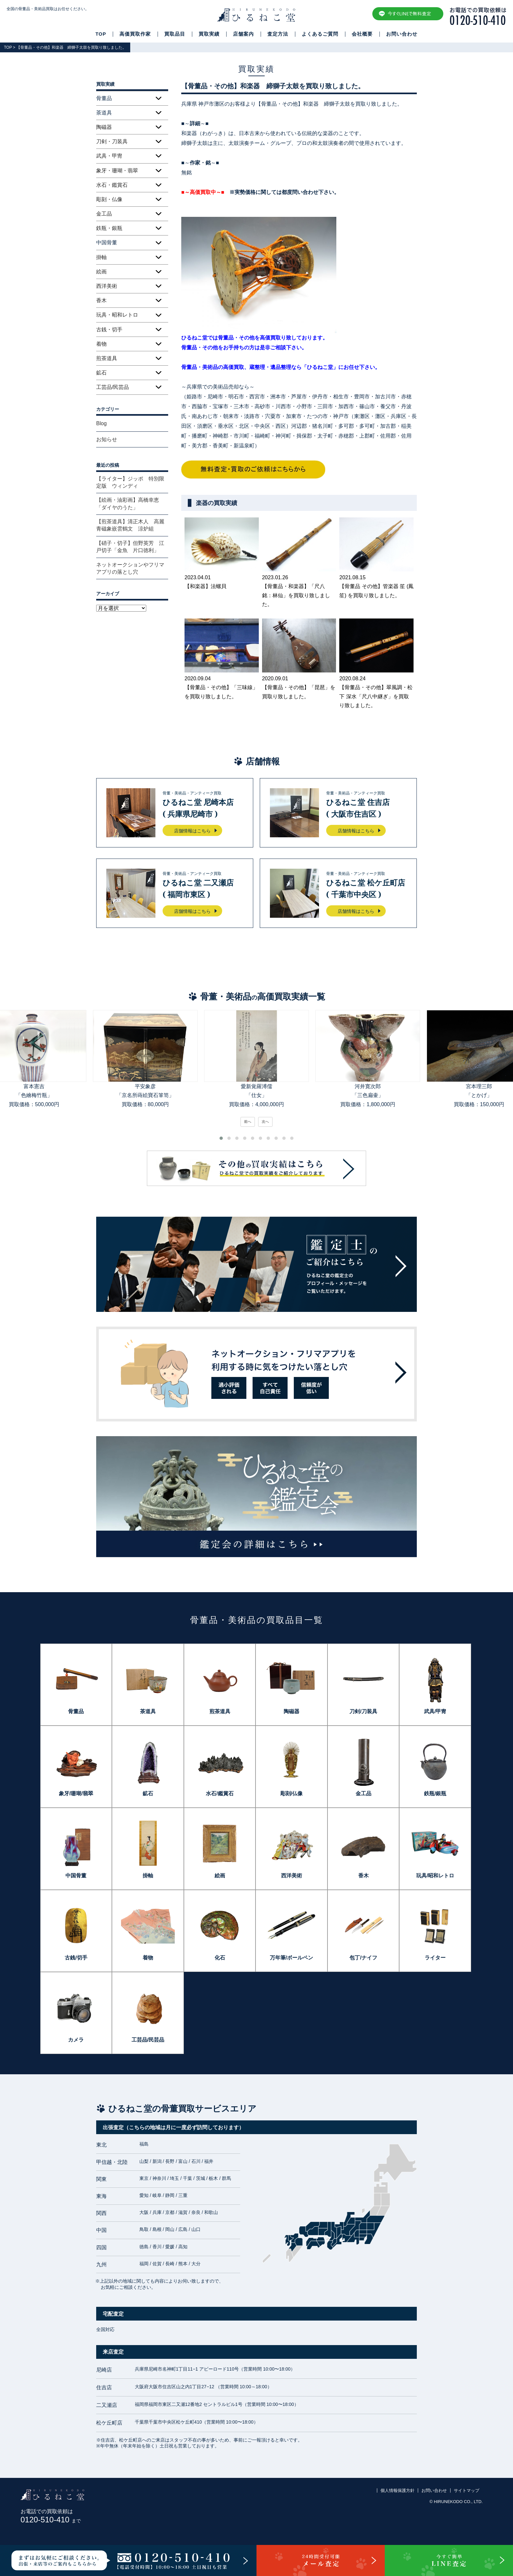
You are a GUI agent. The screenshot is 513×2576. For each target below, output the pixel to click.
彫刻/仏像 (291, 1793)
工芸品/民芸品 (112, 387)
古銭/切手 (76, 1957)
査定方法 (277, 34)
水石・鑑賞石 (112, 185)
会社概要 (362, 34)
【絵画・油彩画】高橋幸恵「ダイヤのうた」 (127, 503)
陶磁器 (104, 127)
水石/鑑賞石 (219, 1793)
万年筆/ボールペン (291, 1957)
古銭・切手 (109, 329)
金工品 (104, 214)
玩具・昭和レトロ (117, 315)
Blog (101, 423)
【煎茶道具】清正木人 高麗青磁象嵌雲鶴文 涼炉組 (130, 525)
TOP (101, 34)
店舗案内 (243, 34)
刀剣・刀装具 (112, 141)
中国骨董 (75, 1875)
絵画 (101, 271)
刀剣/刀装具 (363, 1711)
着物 (101, 344)
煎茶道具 (106, 358)
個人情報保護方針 (397, 2490)
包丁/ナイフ (363, 1957)
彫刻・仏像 (109, 199)
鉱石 (101, 372)
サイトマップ (466, 2490)
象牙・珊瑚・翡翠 (117, 170)
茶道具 (148, 1711)
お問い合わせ (401, 34)
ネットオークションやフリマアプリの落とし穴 (130, 568)
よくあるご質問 (320, 34)
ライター (435, 1957)
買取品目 (174, 34)
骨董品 (76, 1711)
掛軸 (101, 257)
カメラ (76, 2040)
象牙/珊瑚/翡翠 (76, 1793)
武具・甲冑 (109, 156)
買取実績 (209, 34)
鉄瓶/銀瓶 (435, 1793)
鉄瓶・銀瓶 (109, 228)
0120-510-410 (51, 2519)
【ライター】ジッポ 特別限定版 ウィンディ (130, 482)
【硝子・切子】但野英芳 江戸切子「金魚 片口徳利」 (130, 546)
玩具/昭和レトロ (435, 1875)
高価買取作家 (135, 34)
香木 (101, 300)
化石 (220, 1957)
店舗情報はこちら (192, 830)
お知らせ (106, 439)
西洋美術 (106, 286)
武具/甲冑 (435, 1711)
